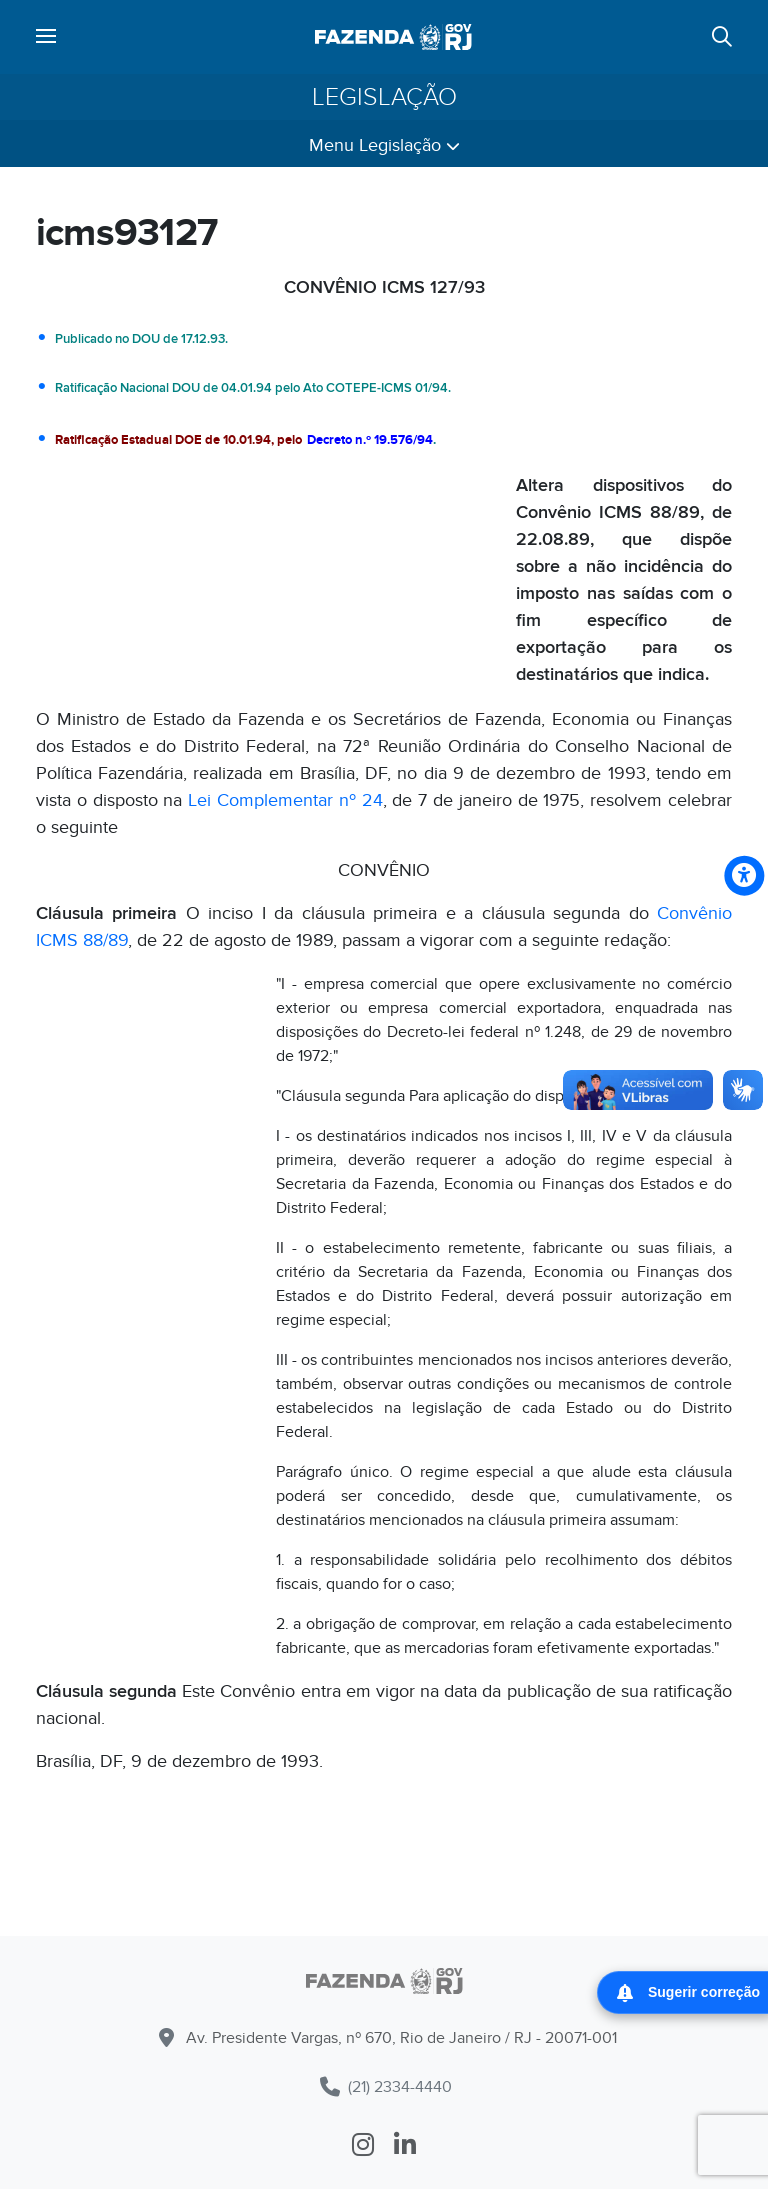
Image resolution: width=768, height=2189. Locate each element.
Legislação (384, 97)
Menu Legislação (384, 145)
